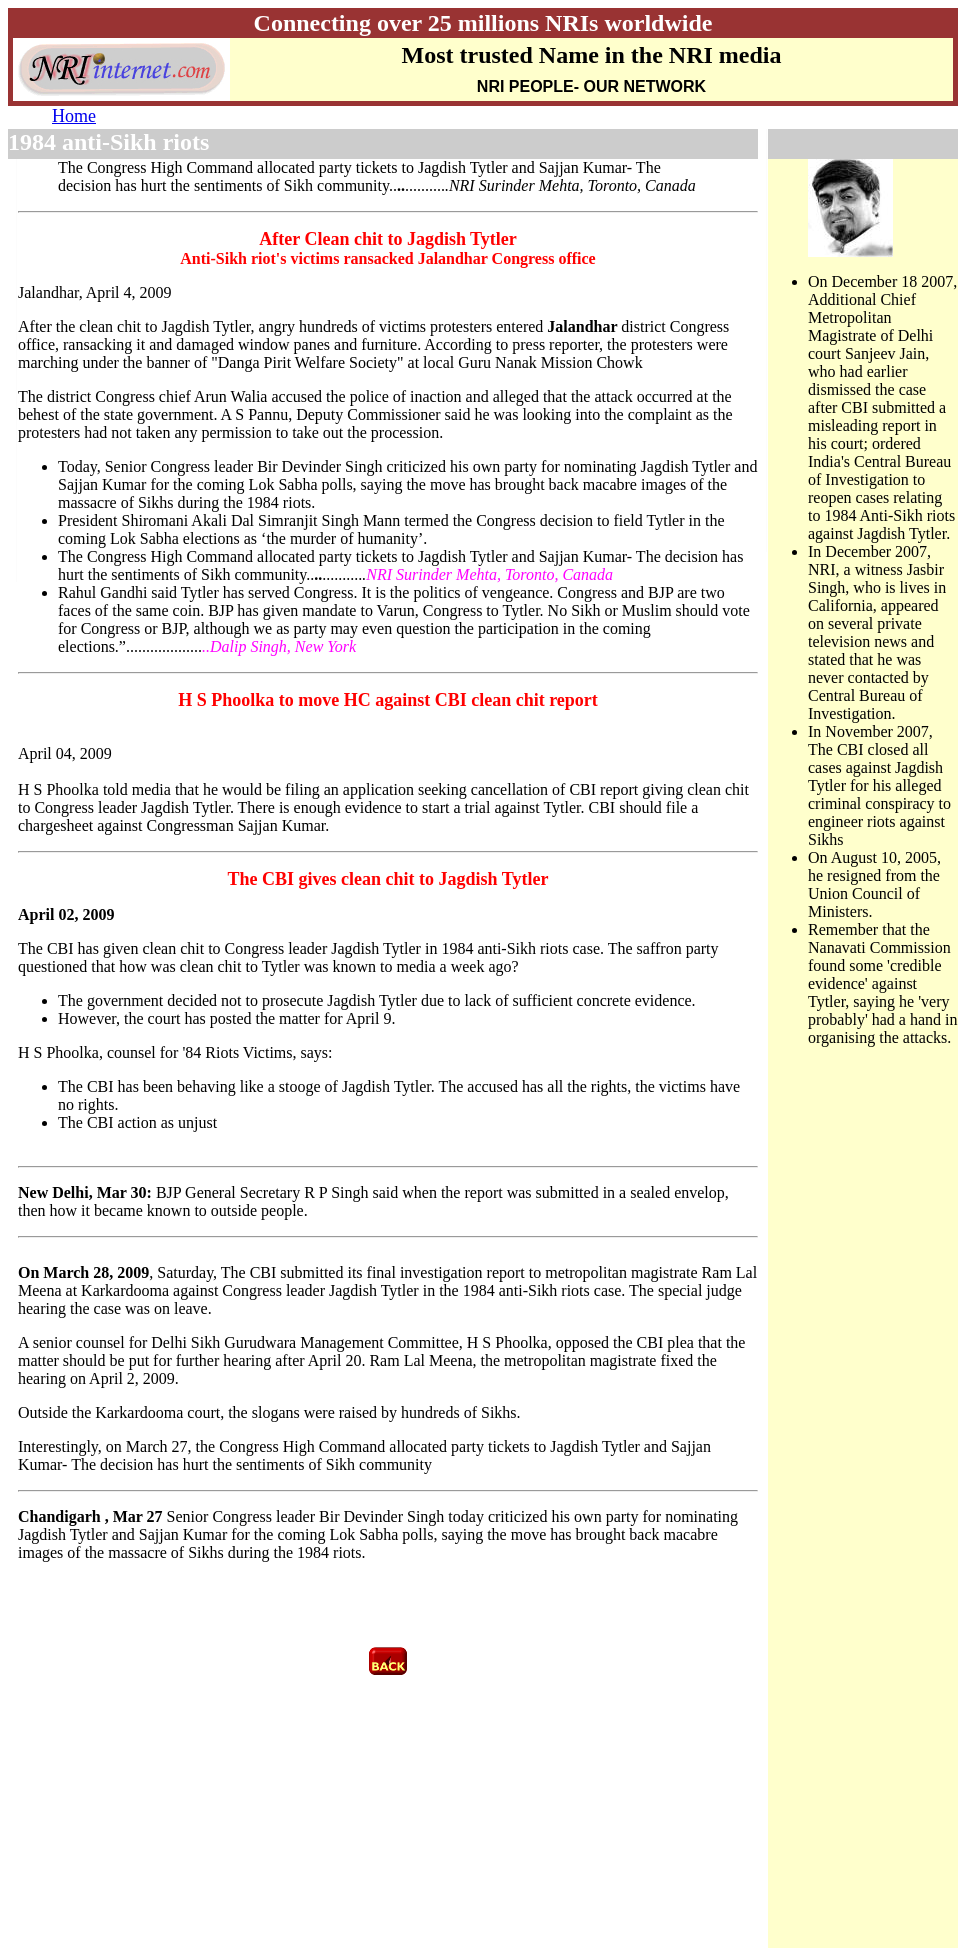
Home (74, 116)
